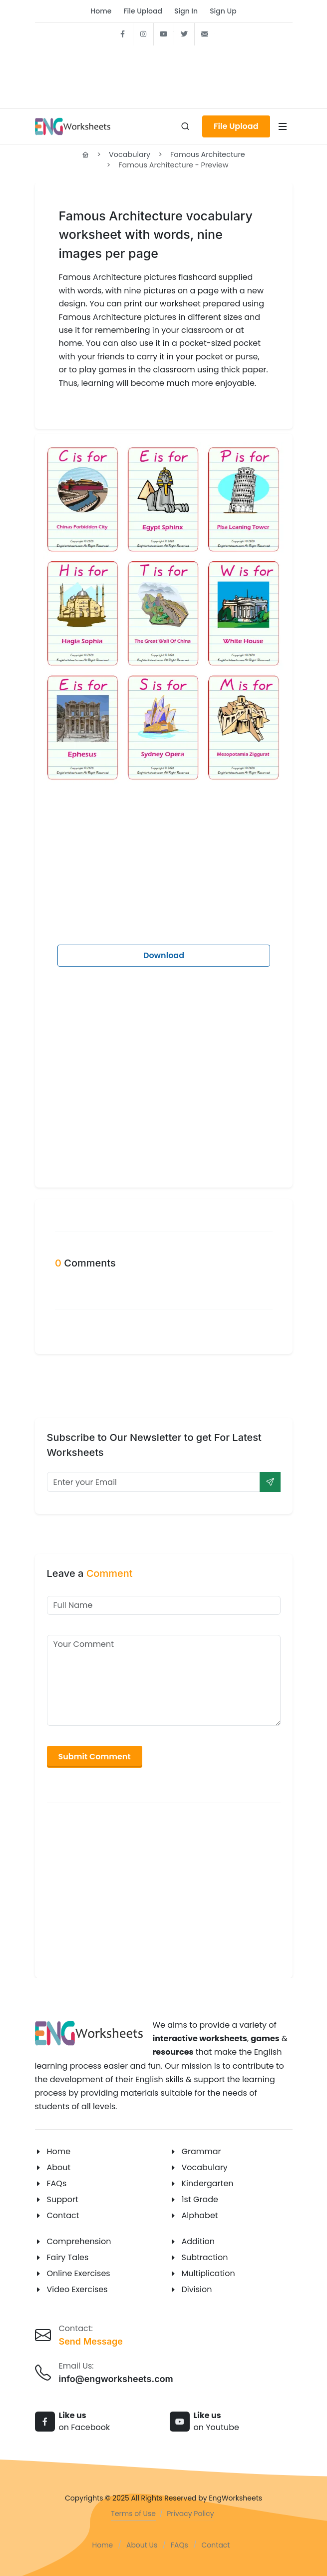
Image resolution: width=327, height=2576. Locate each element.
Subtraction (205, 2257)
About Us (141, 2545)
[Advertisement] (164, 74)
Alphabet (200, 2215)
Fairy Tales (68, 2257)
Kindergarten (208, 2183)
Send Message (91, 2341)
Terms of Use (133, 2514)
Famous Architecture (207, 154)
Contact (63, 2215)
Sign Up (223, 11)
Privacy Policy (190, 2514)
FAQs (57, 2183)
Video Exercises (77, 2289)
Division (197, 2289)
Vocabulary (129, 154)
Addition (198, 2241)
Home (100, 11)
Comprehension (79, 2241)
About (59, 2167)
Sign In (186, 11)
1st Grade (200, 2199)
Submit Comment (94, 1756)
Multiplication (208, 2273)
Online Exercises (78, 2273)
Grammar (201, 2151)
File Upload (142, 11)
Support (62, 2199)
